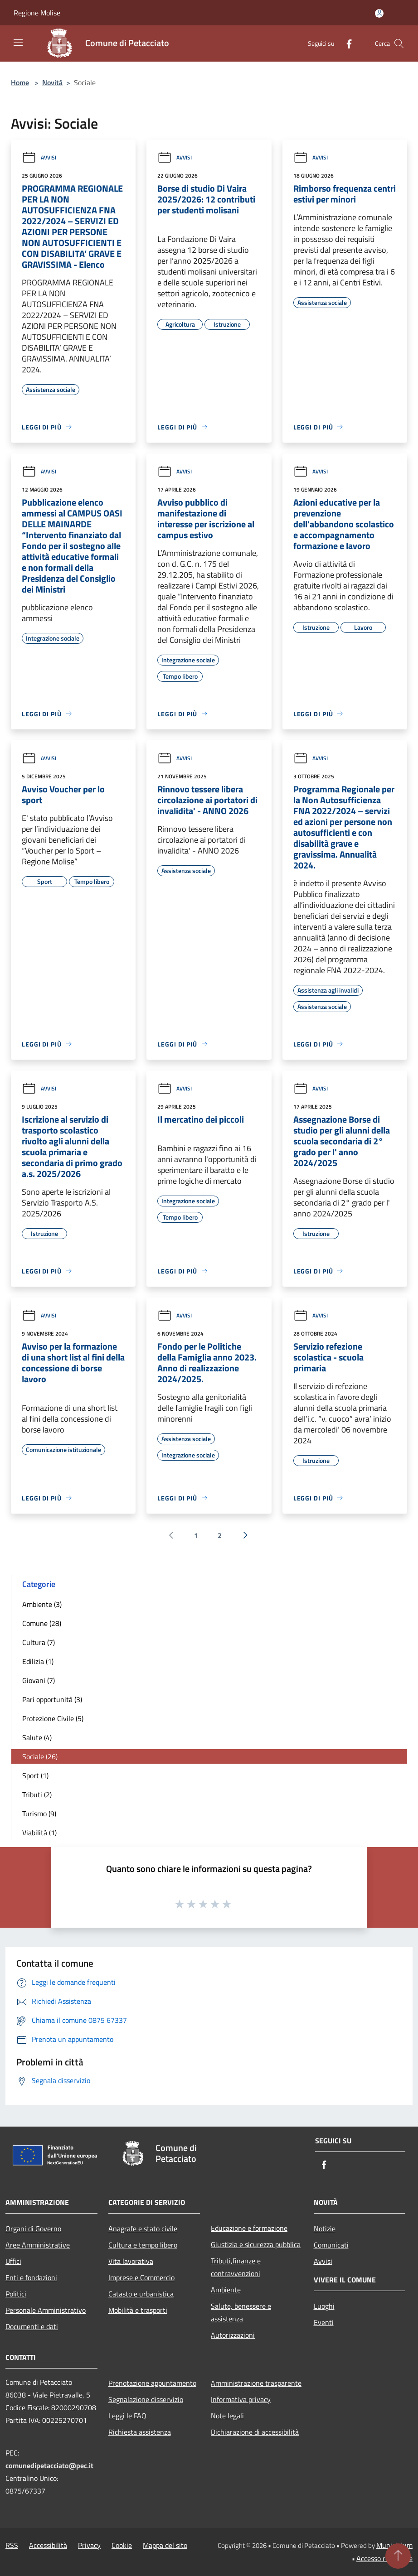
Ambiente (226, 2289)
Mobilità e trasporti (137, 2310)
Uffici (13, 2261)
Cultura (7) (38, 1642)
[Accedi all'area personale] (379, 13)
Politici (15, 2293)
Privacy (89, 2545)
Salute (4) (37, 1737)
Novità (52, 82)
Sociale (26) (40, 1756)
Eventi (324, 2322)
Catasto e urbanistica (141, 2293)
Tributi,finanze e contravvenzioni (236, 2267)
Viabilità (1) (39, 1832)
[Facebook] (345, 43)
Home (20, 82)
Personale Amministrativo (45, 2310)
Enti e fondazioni (31, 2277)
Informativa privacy (241, 2399)
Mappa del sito (165, 2545)
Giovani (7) (38, 1680)
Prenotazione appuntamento (152, 2383)
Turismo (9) (39, 1813)
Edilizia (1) (37, 1661)
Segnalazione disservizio (145, 2399)
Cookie (122, 2545)
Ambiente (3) (42, 1604)
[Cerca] (399, 43)
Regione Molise (37, 12)
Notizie (324, 2228)
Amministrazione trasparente (256, 2383)
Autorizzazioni (233, 2335)
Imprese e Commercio (141, 2277)
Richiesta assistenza (139, 2431)
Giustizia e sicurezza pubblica (256, 2244)
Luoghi (324, 2306)
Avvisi (39, 157)
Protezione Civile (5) (52, 1718)
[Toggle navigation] (18, 42)
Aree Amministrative (37, 2244)
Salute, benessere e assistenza (241, 2312)
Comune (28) (41, 1623)
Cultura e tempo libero (142, 2244)
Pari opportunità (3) (52, 1699)
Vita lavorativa (130, 2261)
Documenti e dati (31, 2326)
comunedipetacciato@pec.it (49, 2465)
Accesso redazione (384, 2558)
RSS (11, 2545)
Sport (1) (35, 1775)
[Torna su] (398, 2556)
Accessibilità (48, 2545)
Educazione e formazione (249, 2228)
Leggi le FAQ (127, 2415)
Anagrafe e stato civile (142, 2228)
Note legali (227, 2415)
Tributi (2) (37, 1794)
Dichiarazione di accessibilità (255, 2431)
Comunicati (331, 2244)
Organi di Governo (33, 2228)
